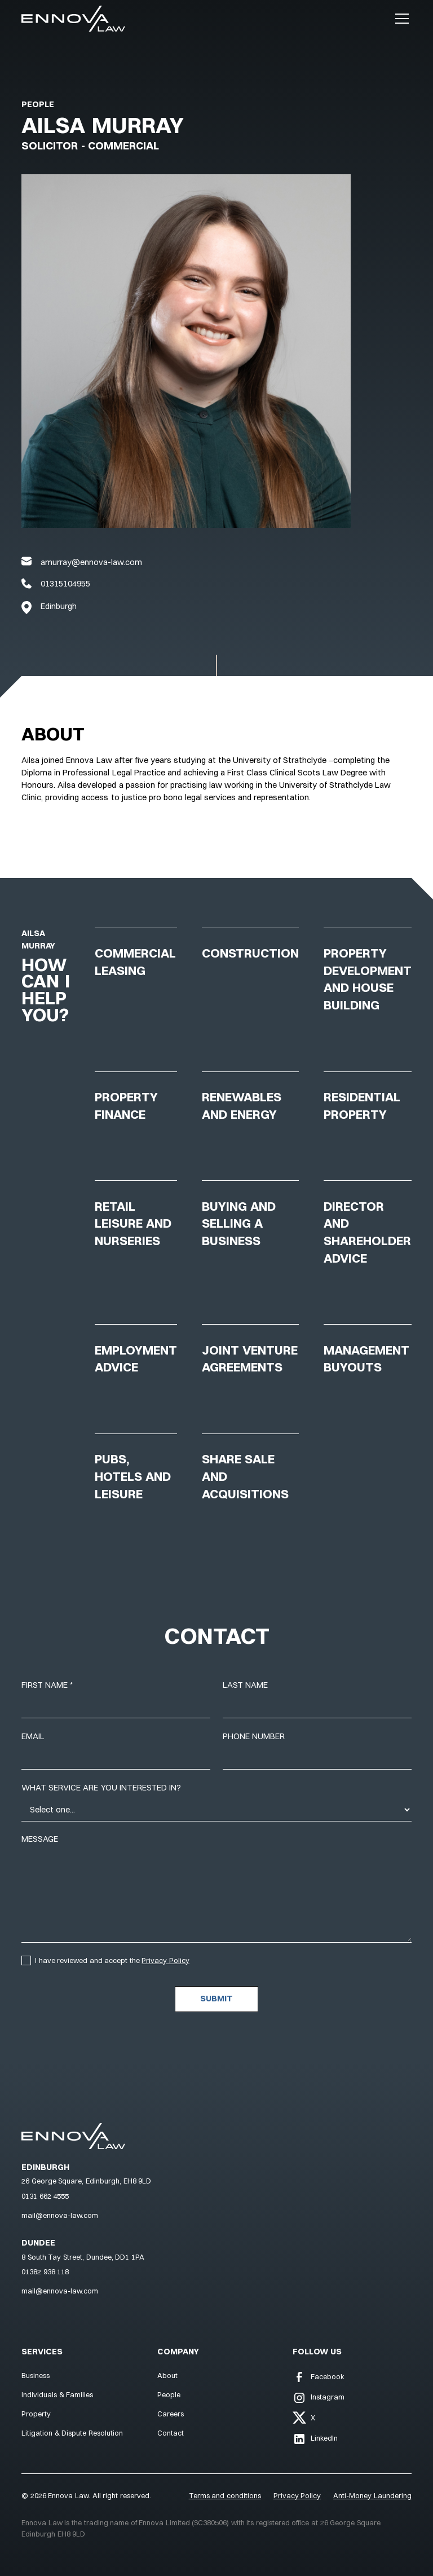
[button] (400, 18)
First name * (47, 1685)
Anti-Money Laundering (372, 2495)
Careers (170, 2413)
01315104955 (65, 584)
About (167, 2375)
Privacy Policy (165, 1960)
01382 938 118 (45, 2271)
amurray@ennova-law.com (91, 562)
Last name (245, 1685)
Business (35, 2375)
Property (36, 2413)
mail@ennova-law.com (59, 2215)
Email (33, 1736)
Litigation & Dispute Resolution (72, 2432)
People (37, 104)
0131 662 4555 (45, 2195)
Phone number (254, 1736)
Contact (170, 2432)
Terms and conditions (225, 2495)
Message (39, 1839)
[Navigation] (73, 19)
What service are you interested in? (100, 1788)
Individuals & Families (57, 2394)
